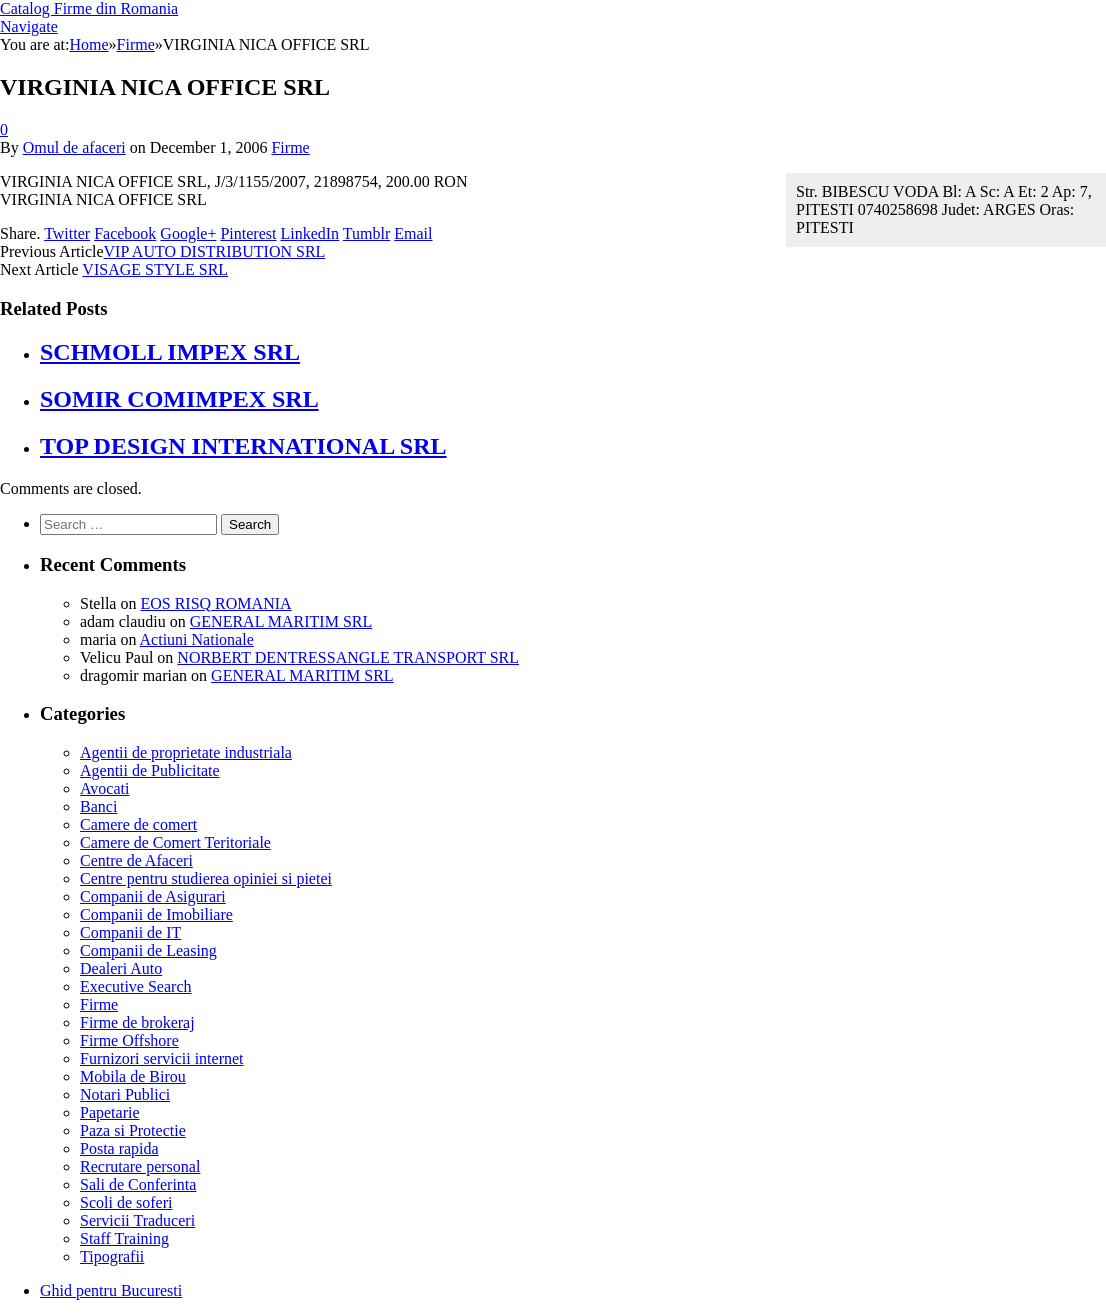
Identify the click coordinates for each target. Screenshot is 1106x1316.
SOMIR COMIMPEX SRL (179, 399)
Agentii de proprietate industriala (186, 752)
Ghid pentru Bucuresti (111, 1290)
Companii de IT (130, 932)
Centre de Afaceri (136, 860)
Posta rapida (119, 1148)
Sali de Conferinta (138, 1184)
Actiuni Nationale (197, 639)
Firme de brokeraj (137, 1022)
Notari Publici (125, 1094)
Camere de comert (138, 824)
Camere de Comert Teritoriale (175, 842)
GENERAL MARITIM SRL (281, 621)
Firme (290, 147)
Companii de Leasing (148, 950)
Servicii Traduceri (137, 1220)
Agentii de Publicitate (150, 770)
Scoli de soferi (126, 1202)
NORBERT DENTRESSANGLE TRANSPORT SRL (348, 657)
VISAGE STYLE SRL (155, 269)
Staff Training (124, 1238)
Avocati (104, 788)
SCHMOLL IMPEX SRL (170, 352)
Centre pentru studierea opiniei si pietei (206, 878)
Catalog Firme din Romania (89, 8)
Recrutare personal (140, 1166)
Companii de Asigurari (153, 896)
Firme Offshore (129, 1040)
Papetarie (110, 1112)
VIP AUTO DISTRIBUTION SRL (215, 251)
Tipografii (112, 1256)
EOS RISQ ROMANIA (215, 603)
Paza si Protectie (133, 1130)
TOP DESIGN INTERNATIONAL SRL (243, 446)
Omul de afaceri (74, 147)
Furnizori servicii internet (162, 1058)
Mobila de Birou (133, 1076)
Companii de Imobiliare (156, 914)
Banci (98, 806)
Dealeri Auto (121, 968)
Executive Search (136, 986)
